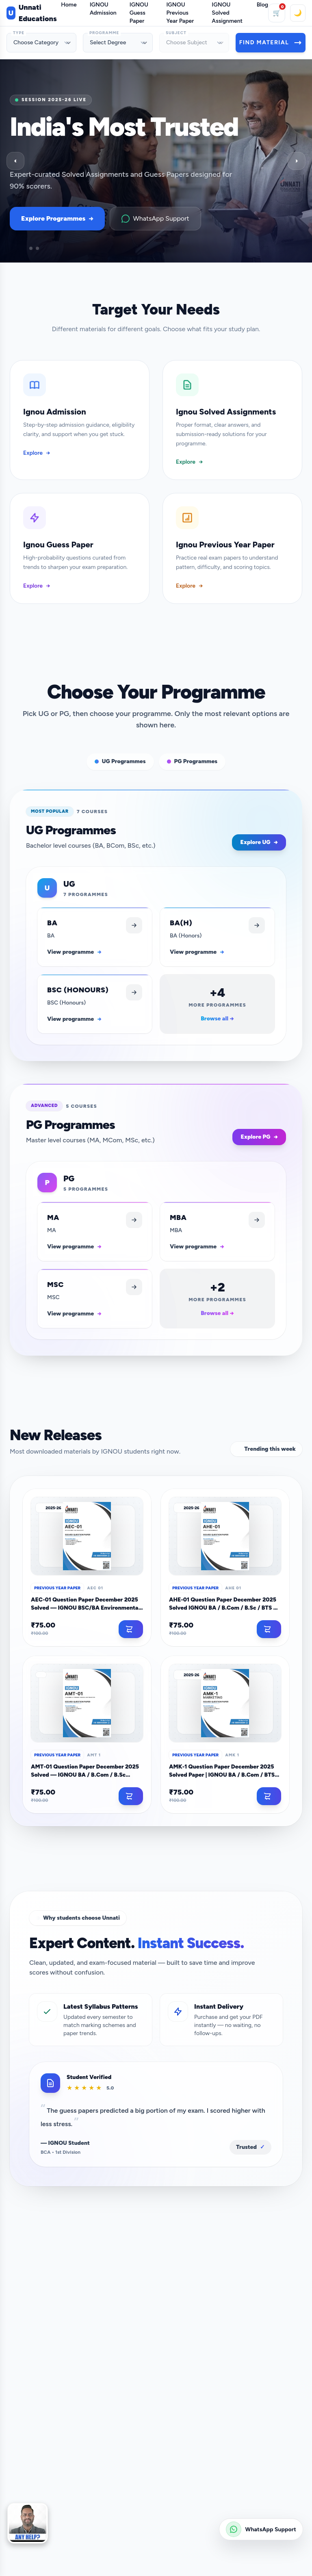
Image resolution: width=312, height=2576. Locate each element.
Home (68, 4)
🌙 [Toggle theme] (298, 13)
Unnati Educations (31, 13)
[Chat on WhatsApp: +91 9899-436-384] (261, 2529)
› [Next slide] (296, 161)
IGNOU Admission (103, 8)
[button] (27, 2523)
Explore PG (259, 1137)
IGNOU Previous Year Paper (180, 12)
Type (18, 32)
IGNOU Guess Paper (139, 12)
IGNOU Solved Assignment (227, 12)
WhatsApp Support (155, 219)
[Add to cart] (131, 1629)
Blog (262, 4)
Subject (176, 32)
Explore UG (259, 842)
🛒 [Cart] (279, 10)
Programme (104, 32)
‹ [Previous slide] (15, 161)
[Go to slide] (18, 248)
